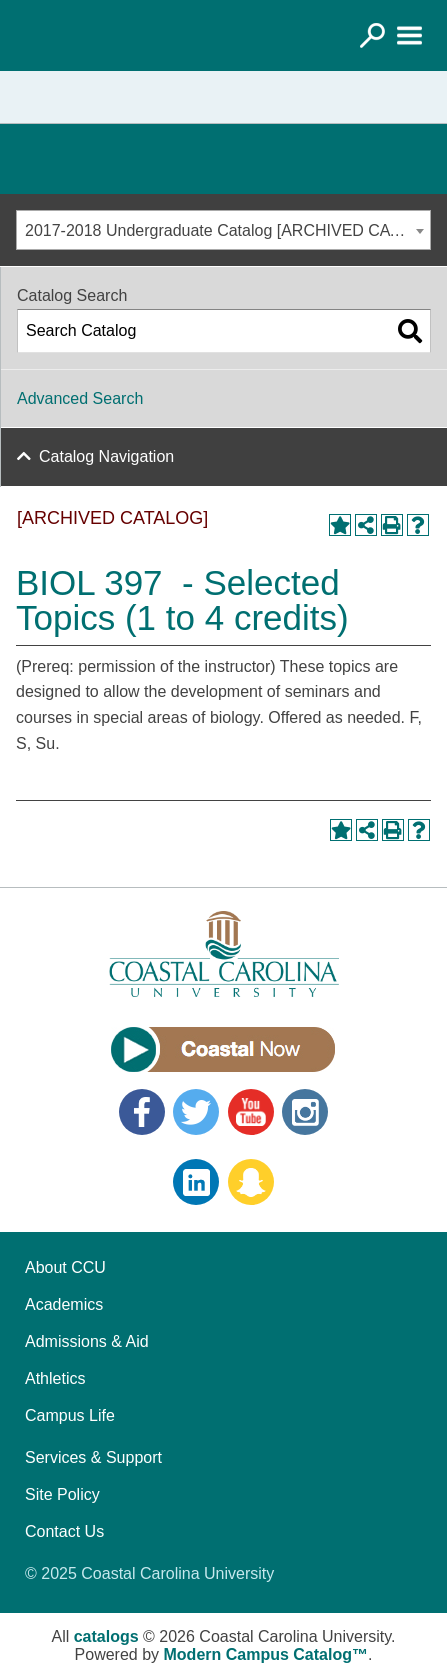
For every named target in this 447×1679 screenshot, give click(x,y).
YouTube (251, 1112)
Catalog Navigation (106, 456)
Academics (64, 1304)
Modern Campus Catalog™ (266, 1654)
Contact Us (64, 1531)
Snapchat (251, 1182)
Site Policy (62, 1494)
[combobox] (223, 230)
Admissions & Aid (87, 1341)
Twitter (196, 1112)
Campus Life (70, 1415)
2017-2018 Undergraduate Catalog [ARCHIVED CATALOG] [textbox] (227, 230)
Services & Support (93, 1457)
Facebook (142, 1112)
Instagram (305, 1112)
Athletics (55, 1378)
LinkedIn (196, 1182)
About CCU (65, 1267)
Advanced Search (80, 398)
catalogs (106, 1636)
